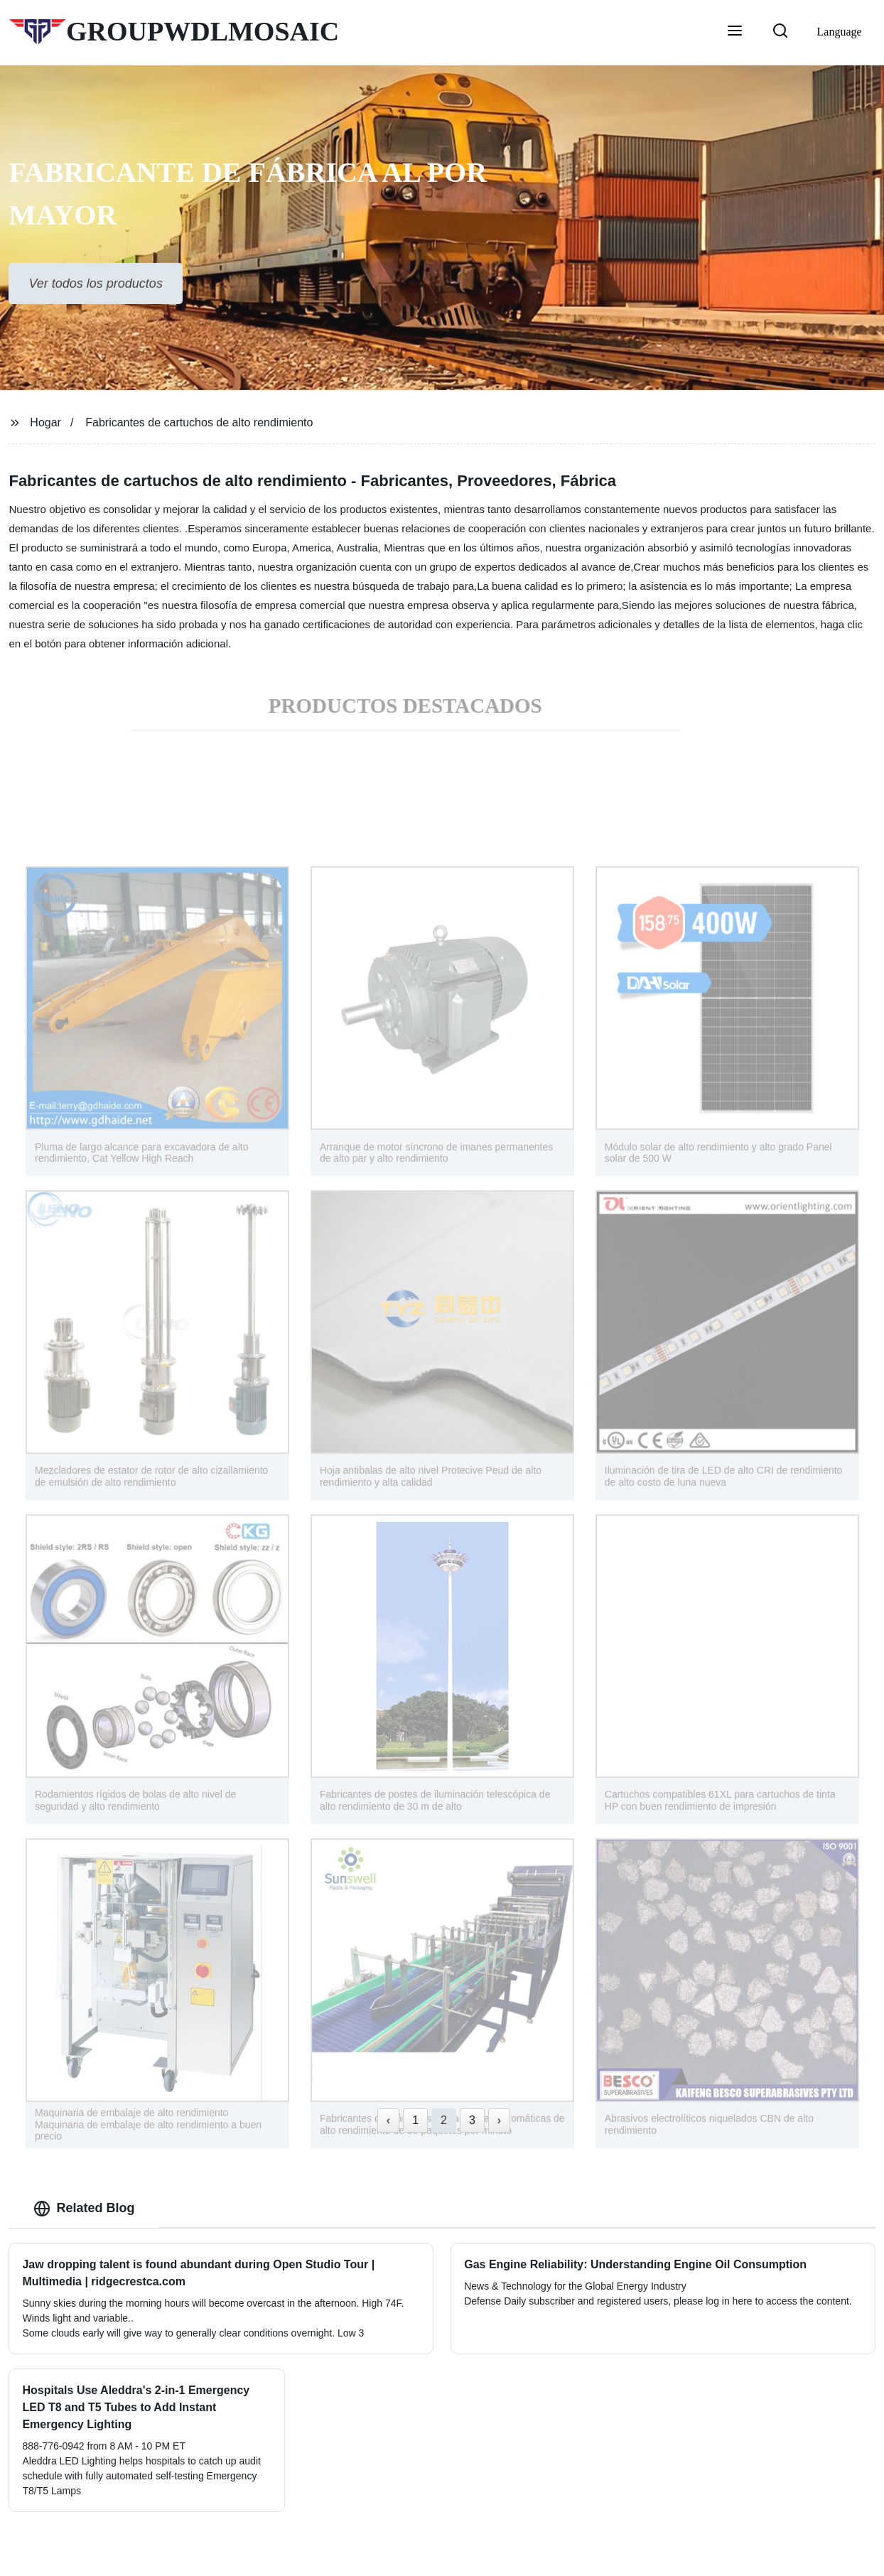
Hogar (45, 422)
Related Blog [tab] (83, 2208)
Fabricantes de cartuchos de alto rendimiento (199, 422)
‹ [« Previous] (388, 2120)
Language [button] (839, 32)
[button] (734, 32)
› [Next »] (499, 2120)
